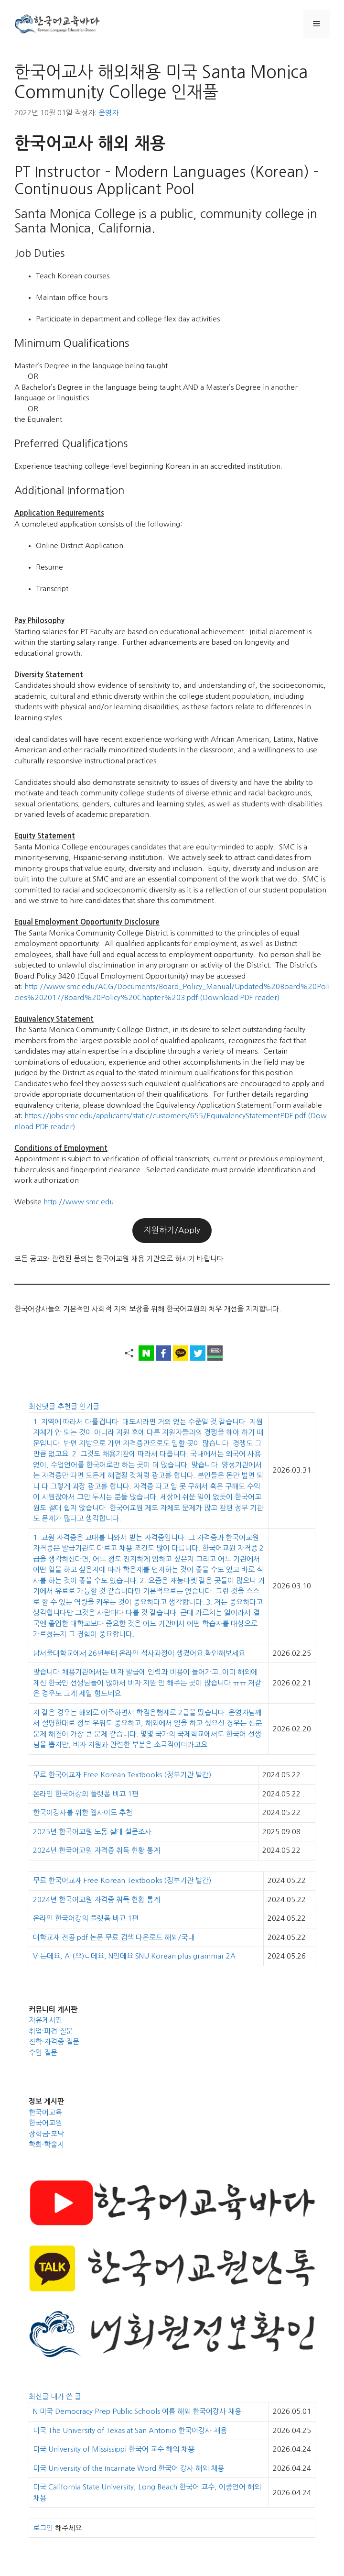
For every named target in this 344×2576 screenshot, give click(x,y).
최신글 (40, 2396)
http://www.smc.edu (78, 1201)
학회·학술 (43, 2144)
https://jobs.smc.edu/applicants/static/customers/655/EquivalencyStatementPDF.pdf (165, 1115)
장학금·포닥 (46, 2133)
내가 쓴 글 (66, 2396)
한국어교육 (45, 2112)
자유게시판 (45, 2020)
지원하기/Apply (172, 1230)
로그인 (43, 2528)
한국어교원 (45, 2122)
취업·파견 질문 (51, 2031)
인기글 (89, 1406)
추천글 (68, 1406)
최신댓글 (43, 1406)
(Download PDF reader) (240, 997)
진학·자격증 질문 (54, 2041)
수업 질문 (43, 2052)
